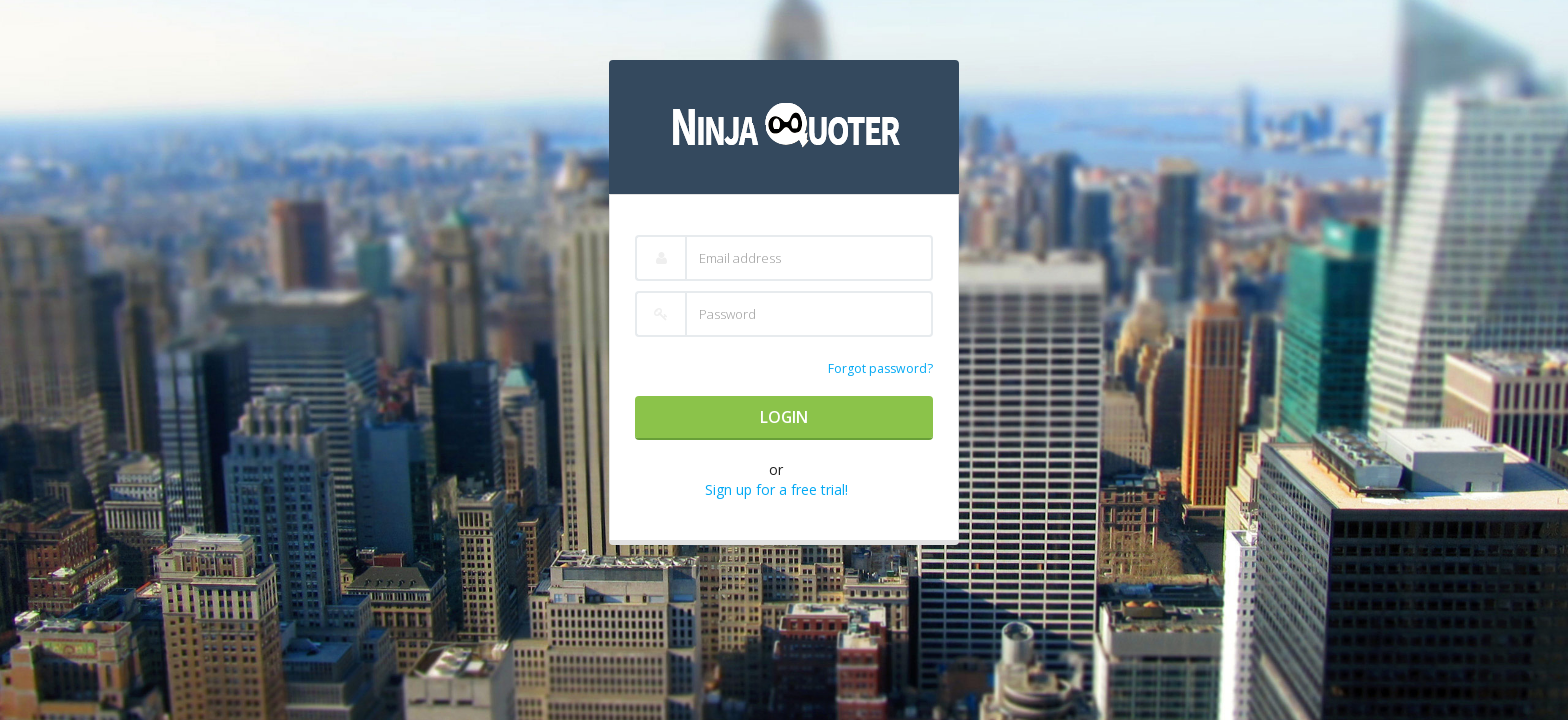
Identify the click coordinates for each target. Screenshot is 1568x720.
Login (784, 417)
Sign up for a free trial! (776, 489)
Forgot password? (880, 368)
